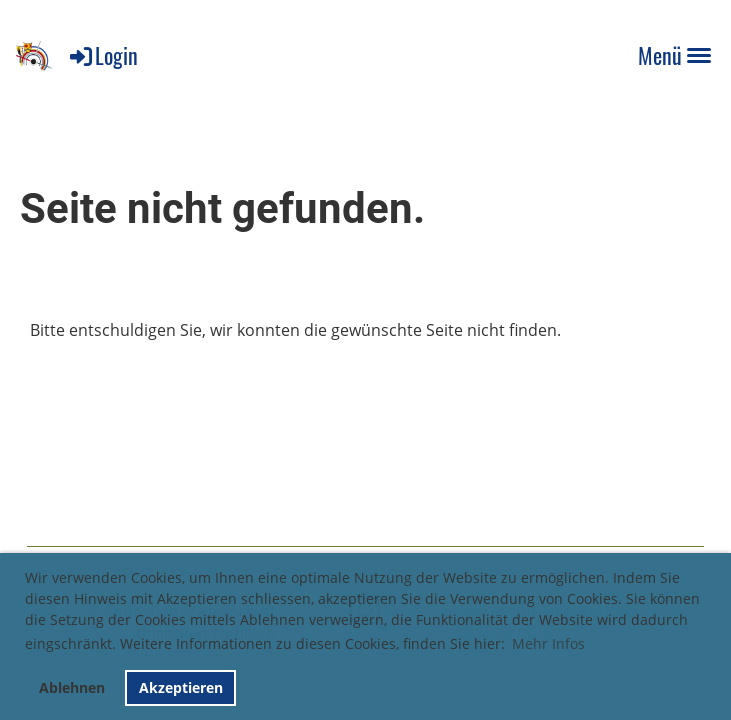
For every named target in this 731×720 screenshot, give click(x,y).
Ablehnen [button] (72, 687)
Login (102, 55)
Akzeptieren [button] (181, 687)
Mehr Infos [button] (548, 643)
